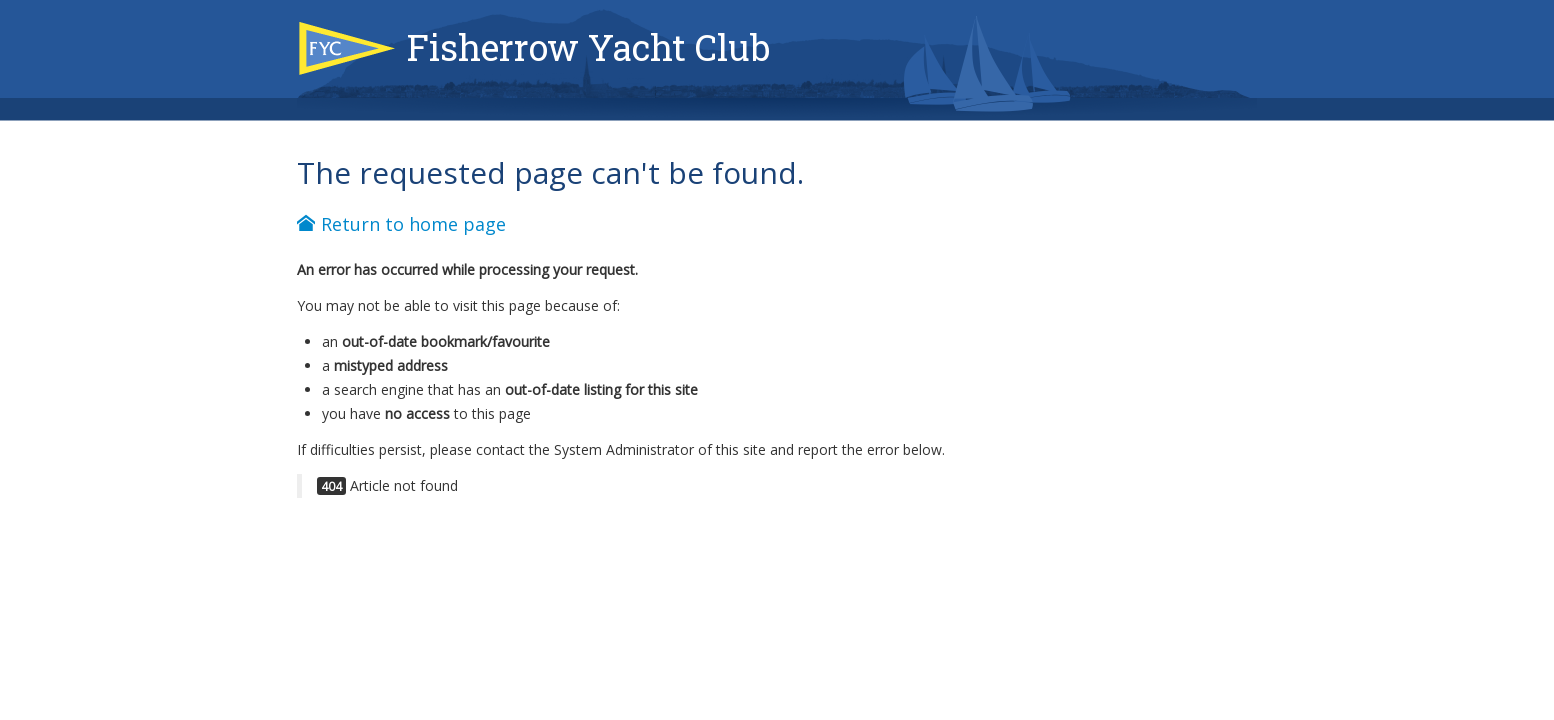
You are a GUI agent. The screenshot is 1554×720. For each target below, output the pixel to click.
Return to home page (401, 224)
